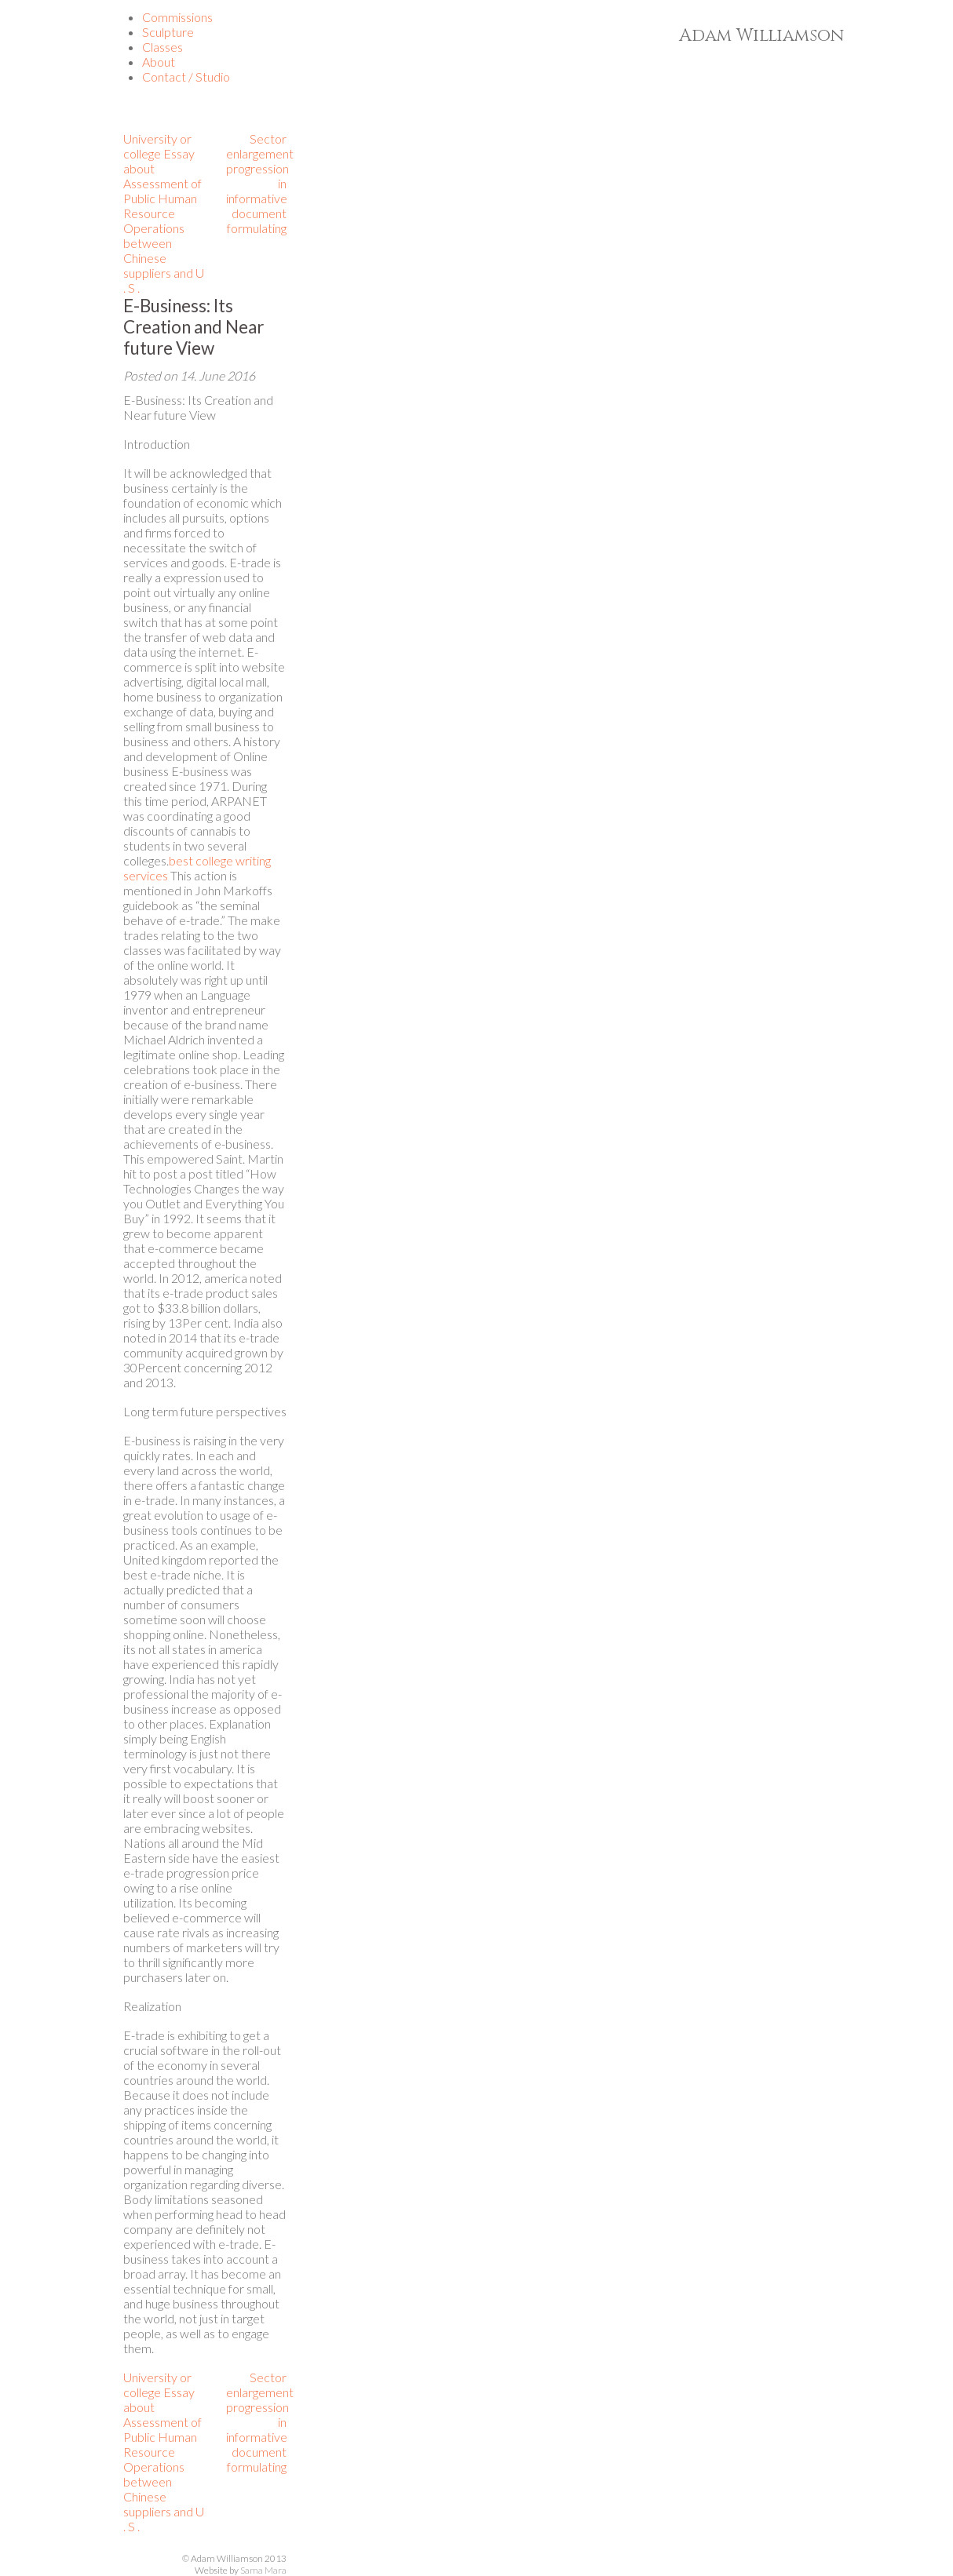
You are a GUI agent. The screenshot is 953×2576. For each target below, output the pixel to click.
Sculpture (168, 31)
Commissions (177, 16)
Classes (162, 46)
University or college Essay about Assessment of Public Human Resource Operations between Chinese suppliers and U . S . (163, 213)
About (158, 61)
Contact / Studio (186, 76)
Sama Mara (263, 2570)
